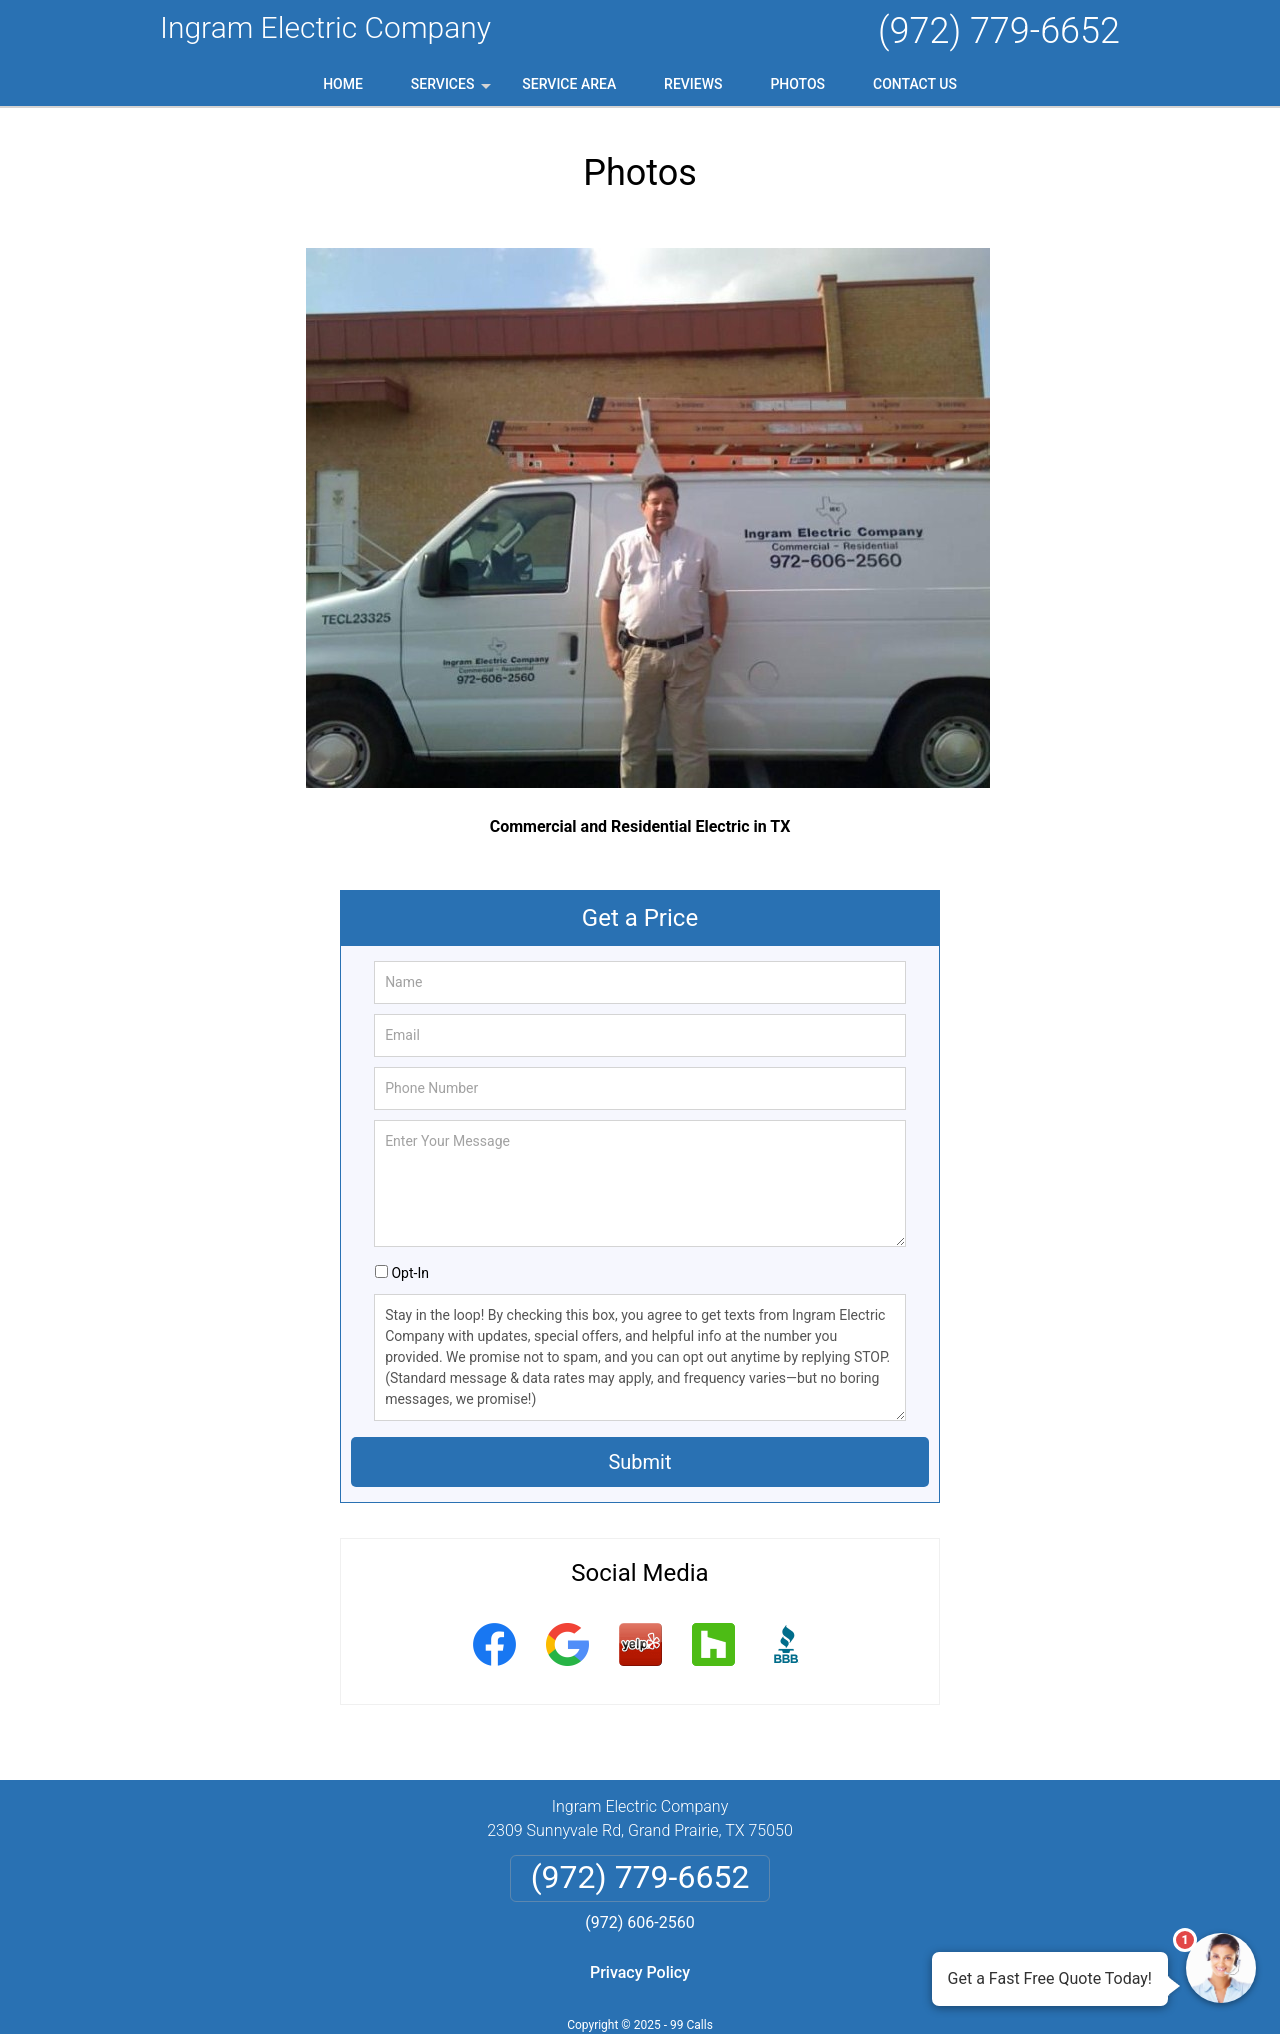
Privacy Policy (640, 1972)
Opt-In (409, 1273)
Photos (797, 84)
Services (453, 91)
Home (343, 84)
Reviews (693, 84)
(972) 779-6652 (999, 31)
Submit (639, 1462)
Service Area (569, 84)
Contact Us (915, 84)
